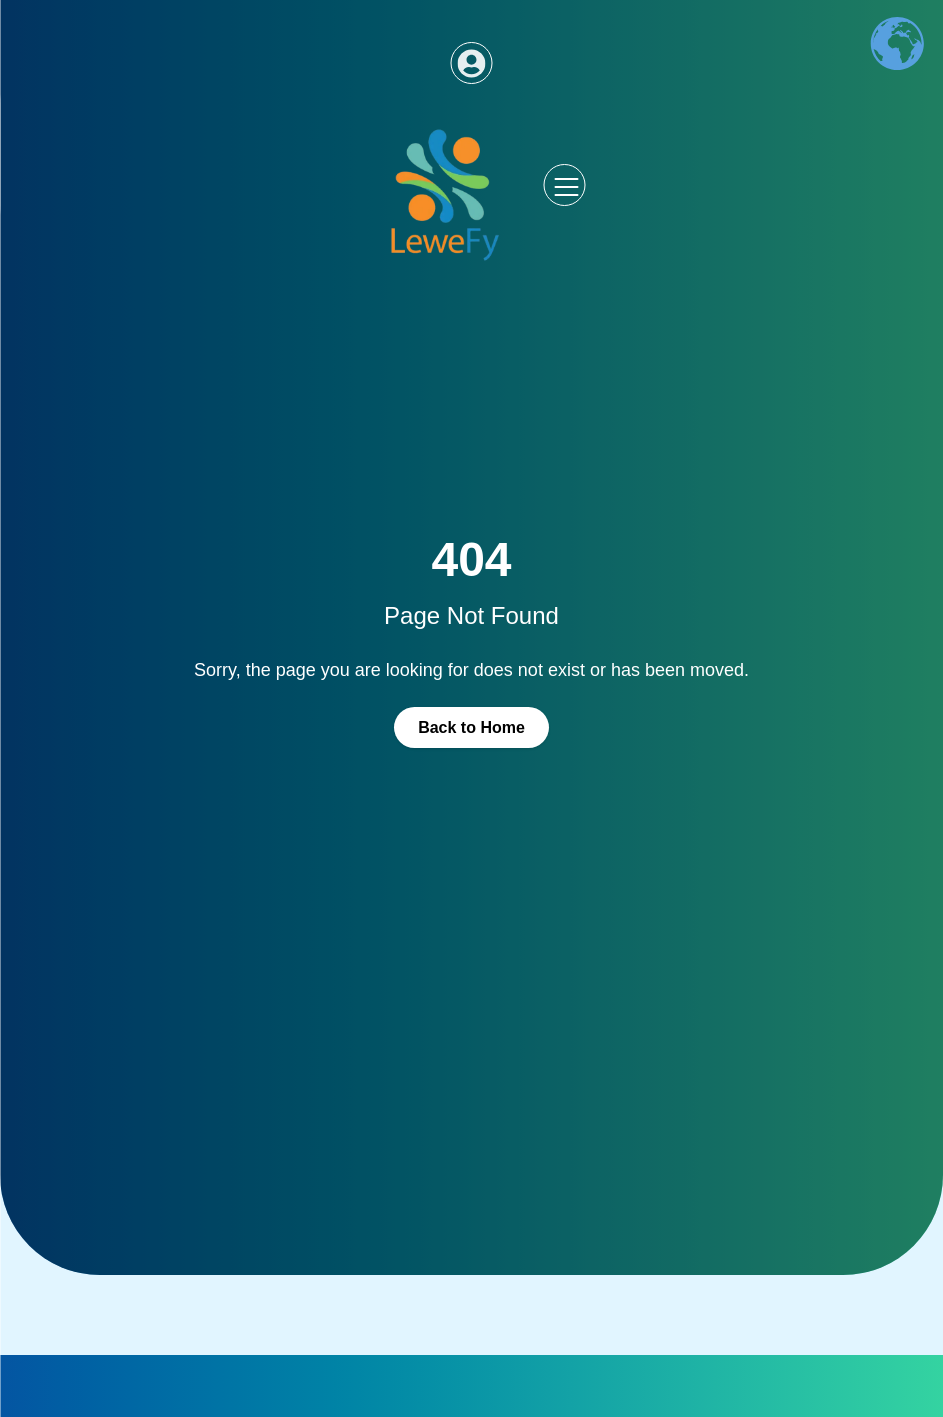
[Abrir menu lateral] (565, 185)
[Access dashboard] (472, 63)
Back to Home (471, 727)
